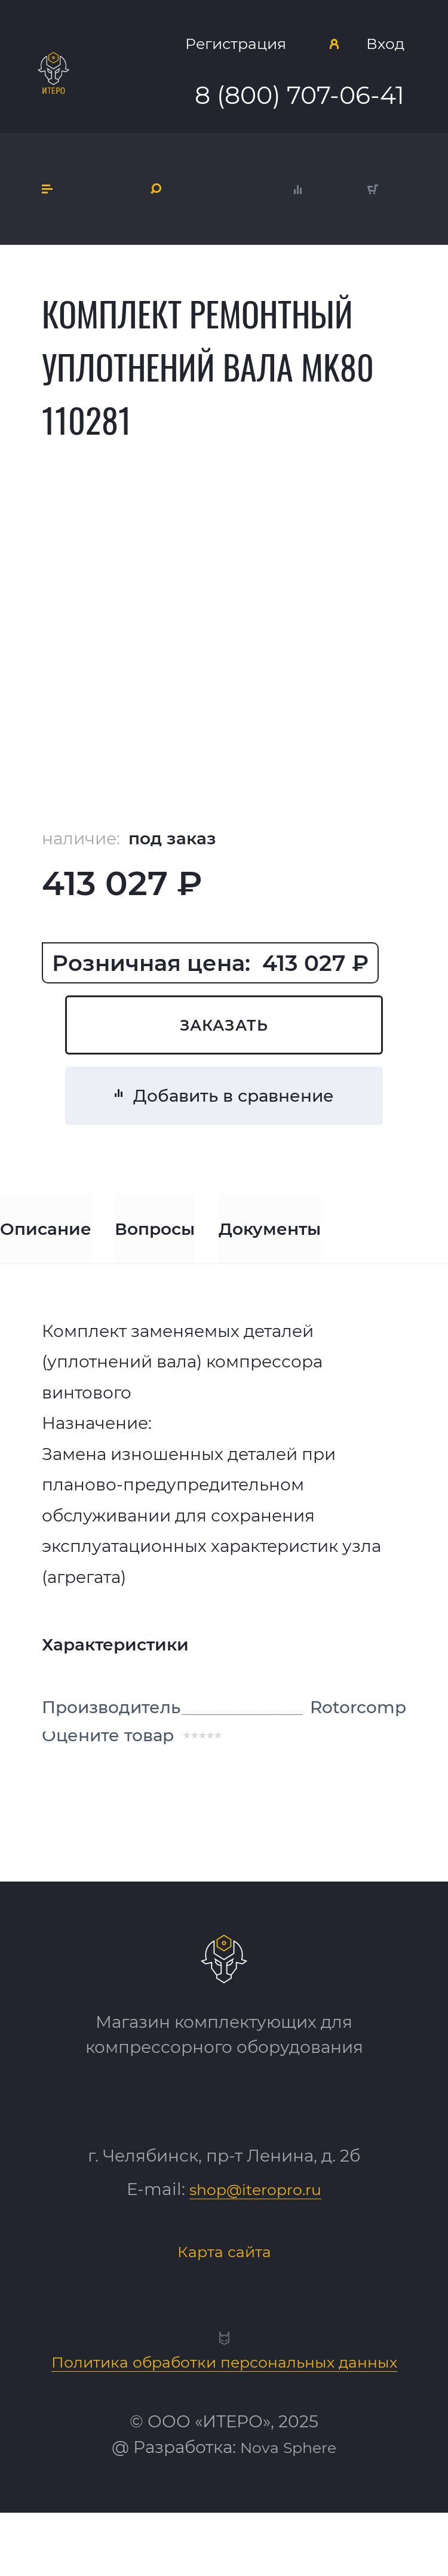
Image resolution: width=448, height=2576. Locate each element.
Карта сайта (224, 2281)
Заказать (224, 1039)
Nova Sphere (288, 2510)
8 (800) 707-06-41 (300, 104)
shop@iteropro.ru (255, 2219)
